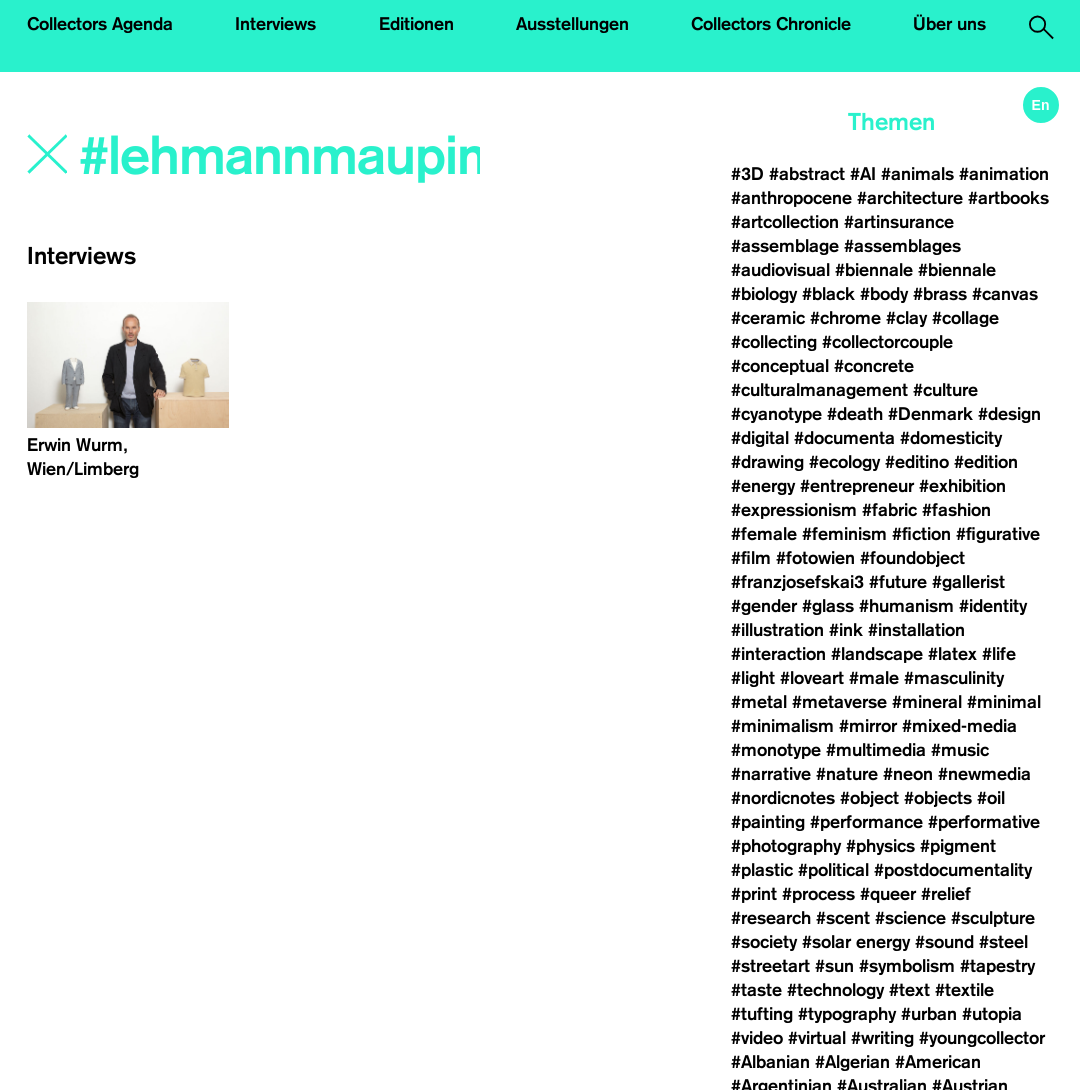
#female (764, 534)
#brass (940, 294)
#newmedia (984, 774)
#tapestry (997, 966)
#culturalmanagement (819, 390)
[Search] (281, 157)
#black (828, 294)
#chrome (845, 318)
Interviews (275, 24)
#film (751, 558)
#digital (760, 438)
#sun (834, 966)
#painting (768, 822)
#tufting (762, 1014)
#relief (946, 894)
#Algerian (852, 1062)
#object (869, 798)
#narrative (771, 774)
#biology (764, 294)
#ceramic (768, 318)
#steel (1003, 942)
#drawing (767, 462)
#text (909, 990)
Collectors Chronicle (771, 24)
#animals (917, 174)
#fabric (889, 510)
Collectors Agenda (100, 24)
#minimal (1004, 702)
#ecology (844, 462)
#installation (916, 630)
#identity (993, 606)
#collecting (774, 342)
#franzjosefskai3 (797, 582)
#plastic (762, 870)
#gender (764, 606)
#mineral (927, 702)
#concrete (874, 366)
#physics (880, 846)
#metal (759, 702)
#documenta (844, 438)
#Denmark (930, 414)
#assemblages (902, 246)
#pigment (958, 846)
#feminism (844, 534)
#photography (786, 846)
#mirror (868, 726)
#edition (986, 462)
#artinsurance (899, 222)
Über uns (949, 24)
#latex (952, 654)
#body (884, 294)
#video (757, 1038)
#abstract (807, 174)
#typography (847, 1014)
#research (771, 918)
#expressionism (794, 510)
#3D (747, 174)
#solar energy (856, 942)
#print (754, 894)
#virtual (817, 1038)
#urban (929, 1014)
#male (874, 678)
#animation (1004, 174)
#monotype (776, 750)
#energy (763, 486)
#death (855, 414)
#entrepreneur (857, 486)
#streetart (770, 966)
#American (938, 1062)
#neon (908, 774)
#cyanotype (776, 414)
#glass (828, 606)
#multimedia (876, 750)
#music (960, 750)
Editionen (416, 24)
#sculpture (993, 918)
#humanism (906, 606)
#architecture (910, 198)
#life (999, 654)
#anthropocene (791, 198)
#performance (866, 822)
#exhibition (962, 486)
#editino (917, 462)
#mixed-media (959, 726)
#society (764, 942)
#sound (944, 942)
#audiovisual (780, 270)
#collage (965, 318)
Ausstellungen (572, 24)
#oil (991, 798)
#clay (906, 318)
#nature (847, 774)
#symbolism (907, 966)
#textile (964, 990)
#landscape (877, 654)
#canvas (1005, 294)
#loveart (812, 678)
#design (1009, 414)
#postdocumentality (953, 870)
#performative (984, 822)
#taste (756, 990)
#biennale (874, 270)
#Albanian (770, 1062)
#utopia (992, 1014)
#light (753, 678)
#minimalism (782, 726)
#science (910, 918)
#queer (888, 894)
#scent (843, 918)
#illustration (777, 630)
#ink (846, 630)
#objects (938, 798)
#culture (945, 390)
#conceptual (780, 366)
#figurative (998, 534)
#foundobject (912, 558)
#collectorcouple (887, 342)
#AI (863, 174)
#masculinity (954, 678)
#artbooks (1008, 198)
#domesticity (951, 438)
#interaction (778, 654)
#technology (835, 990)
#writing (882, 1038)
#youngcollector (982, 1038)
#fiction (921, 534)
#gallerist (968, 582)
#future (898, 582)
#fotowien (815, 558)
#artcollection (785, 222)
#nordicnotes (783, 798)
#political (833, 870)
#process (818, 894)
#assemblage (785, 246)
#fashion (956, 510)
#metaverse (839, 702)
